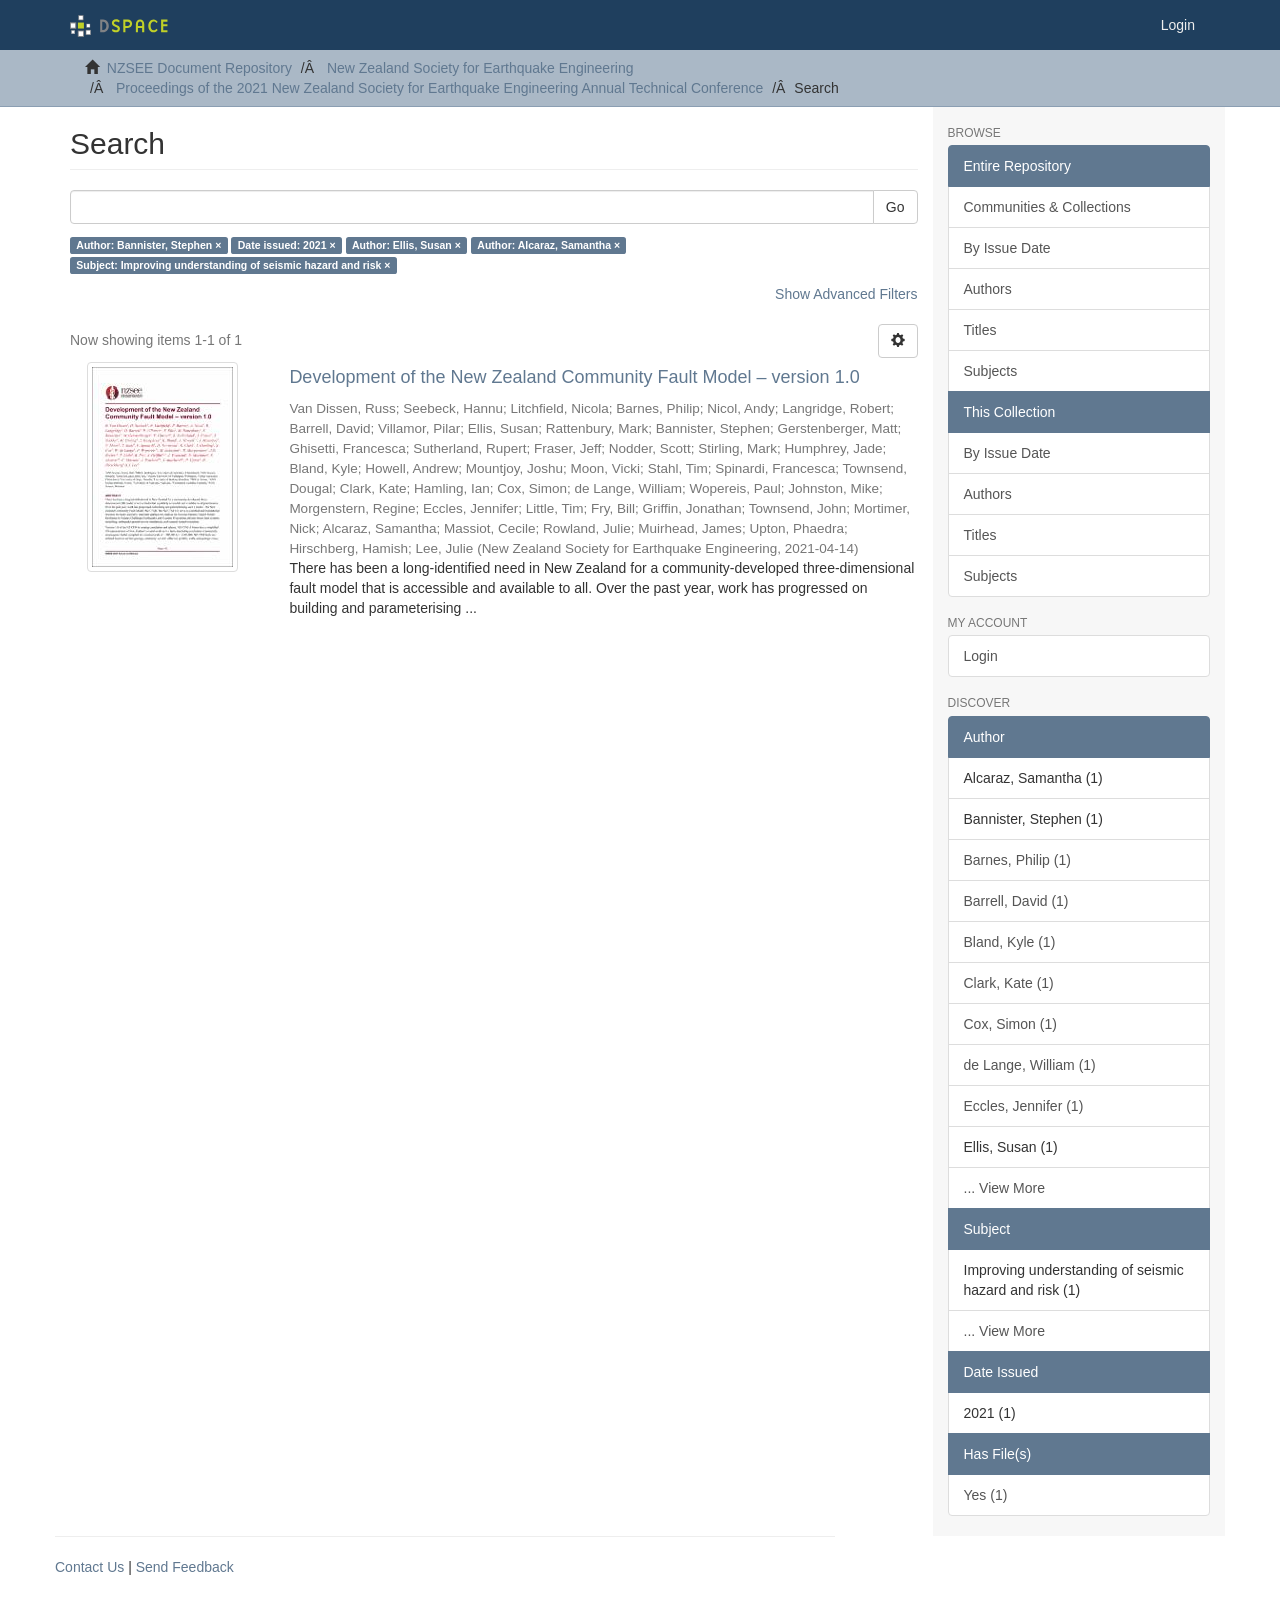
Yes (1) (986, 1495)
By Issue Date (1007, 248)
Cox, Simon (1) (1010, 1024)
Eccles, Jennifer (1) (1024, 1106)
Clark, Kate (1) (1009, 983)
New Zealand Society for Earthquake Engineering (480, 68)
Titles (980, 330)
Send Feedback (185, 1567)
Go (895, 207)
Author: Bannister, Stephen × (148, 245)
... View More (1004, 1188)
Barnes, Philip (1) (1017, 860)
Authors (988, 289)
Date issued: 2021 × (287, 245)
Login (981, 656)
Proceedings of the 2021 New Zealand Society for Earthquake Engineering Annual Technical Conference (439, 88)
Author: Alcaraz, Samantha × (548, 245)
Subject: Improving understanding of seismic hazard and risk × (233, 265)
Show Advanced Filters (846, 294)
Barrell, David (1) (1016, 901)
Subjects (991, 371)
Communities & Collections (1047, 207)
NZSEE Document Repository (199, 68)
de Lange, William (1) (1030, 1065)
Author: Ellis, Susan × (406, 245)
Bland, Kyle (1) (1010, 942)
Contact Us (89, 1567)
